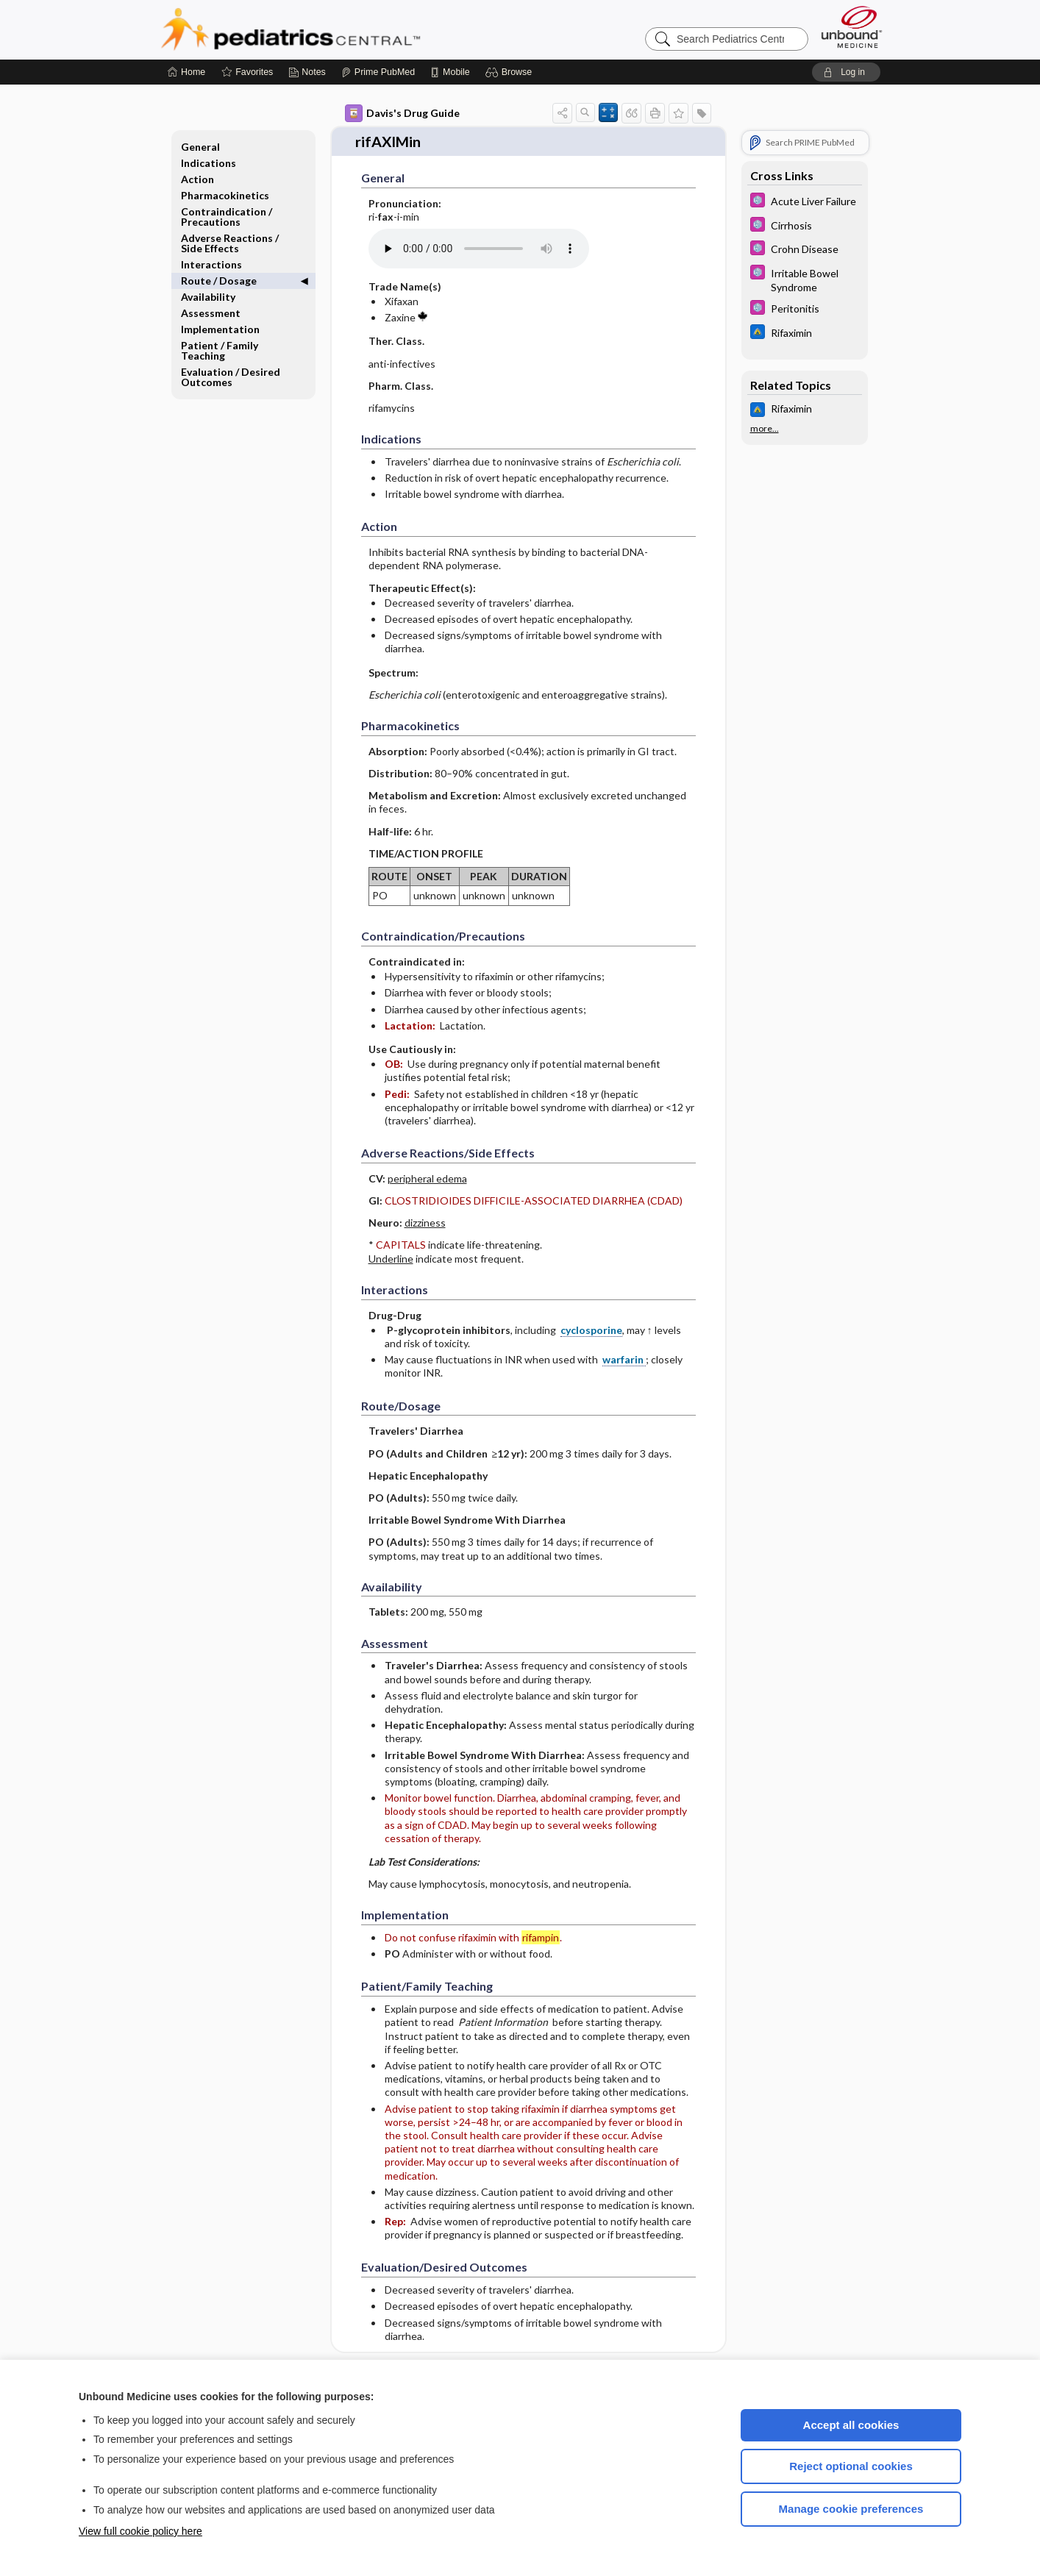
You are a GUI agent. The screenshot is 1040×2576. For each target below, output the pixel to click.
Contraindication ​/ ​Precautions (227, 216)
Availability (208, 296)
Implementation (220, 329)
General (200, 146)
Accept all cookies (851, 2425)
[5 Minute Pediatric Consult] (804, 202)
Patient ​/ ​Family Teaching (219, 350)
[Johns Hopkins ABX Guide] (804, 333)
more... (764, 428)
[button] (510, 72)
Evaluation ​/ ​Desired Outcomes (230, 376)
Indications (208, 163)
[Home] (186, 72)
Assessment (211, 313)
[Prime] (378, 72)
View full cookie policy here (140, 2531)
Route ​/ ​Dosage (219, 280)
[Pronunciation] (478, 245)
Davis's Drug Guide (402, 113)
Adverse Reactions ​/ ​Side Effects (231, 243)
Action (197, 179)
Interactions (211, 264)
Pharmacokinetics (225, 195)
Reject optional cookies (851, 2466)
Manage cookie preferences (851, 2508)
